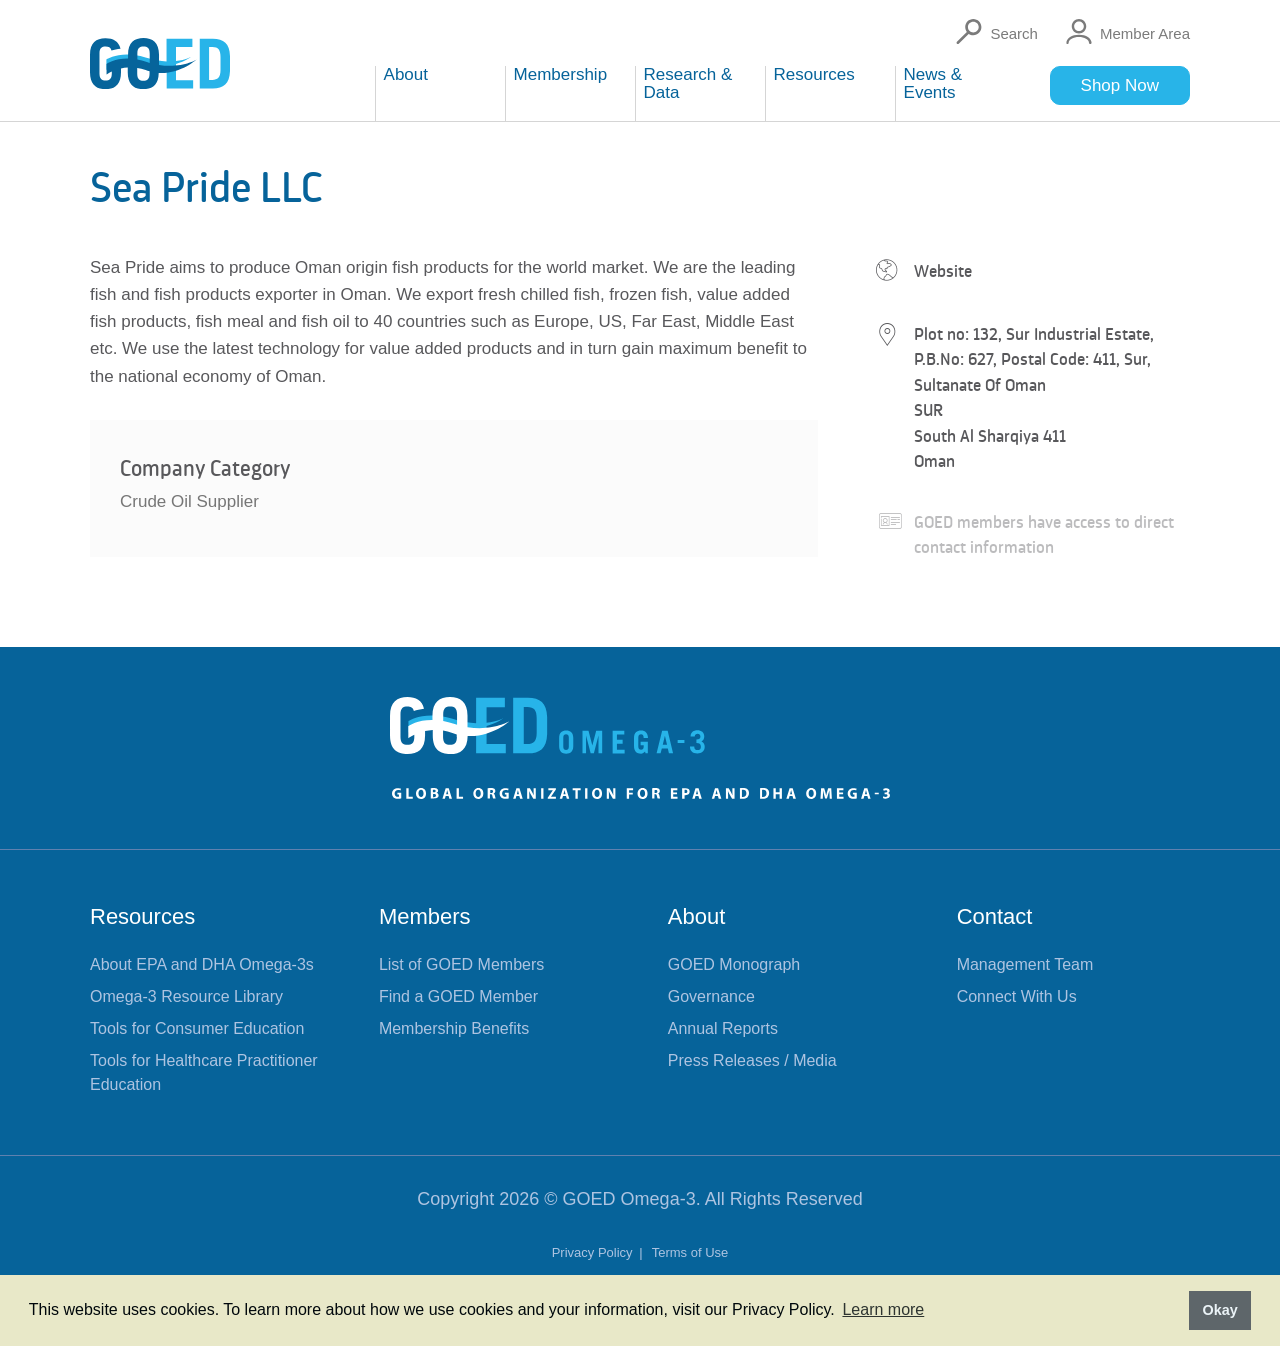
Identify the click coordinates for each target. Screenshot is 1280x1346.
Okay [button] (1219, 1310)
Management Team (1025, 964)
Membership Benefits (454, 1028)
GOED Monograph (734, 964)
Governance (711, 996)
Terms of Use (690, 1252)
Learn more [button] (883, 1309)
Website (943, 271)
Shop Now (1120, 85)
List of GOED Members (461, 964)
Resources (142, 916)
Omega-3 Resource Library (186, 996)
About (697, 916)
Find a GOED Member (458, 996)
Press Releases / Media (752, 1060)
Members (425, 916)
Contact (995, 916)
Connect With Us (1017, 996)
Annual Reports (723, 1028)
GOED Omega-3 (629, 1199)
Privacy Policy (594, 1252)
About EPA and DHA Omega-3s (202, 964)
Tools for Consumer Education (197, 1028)
